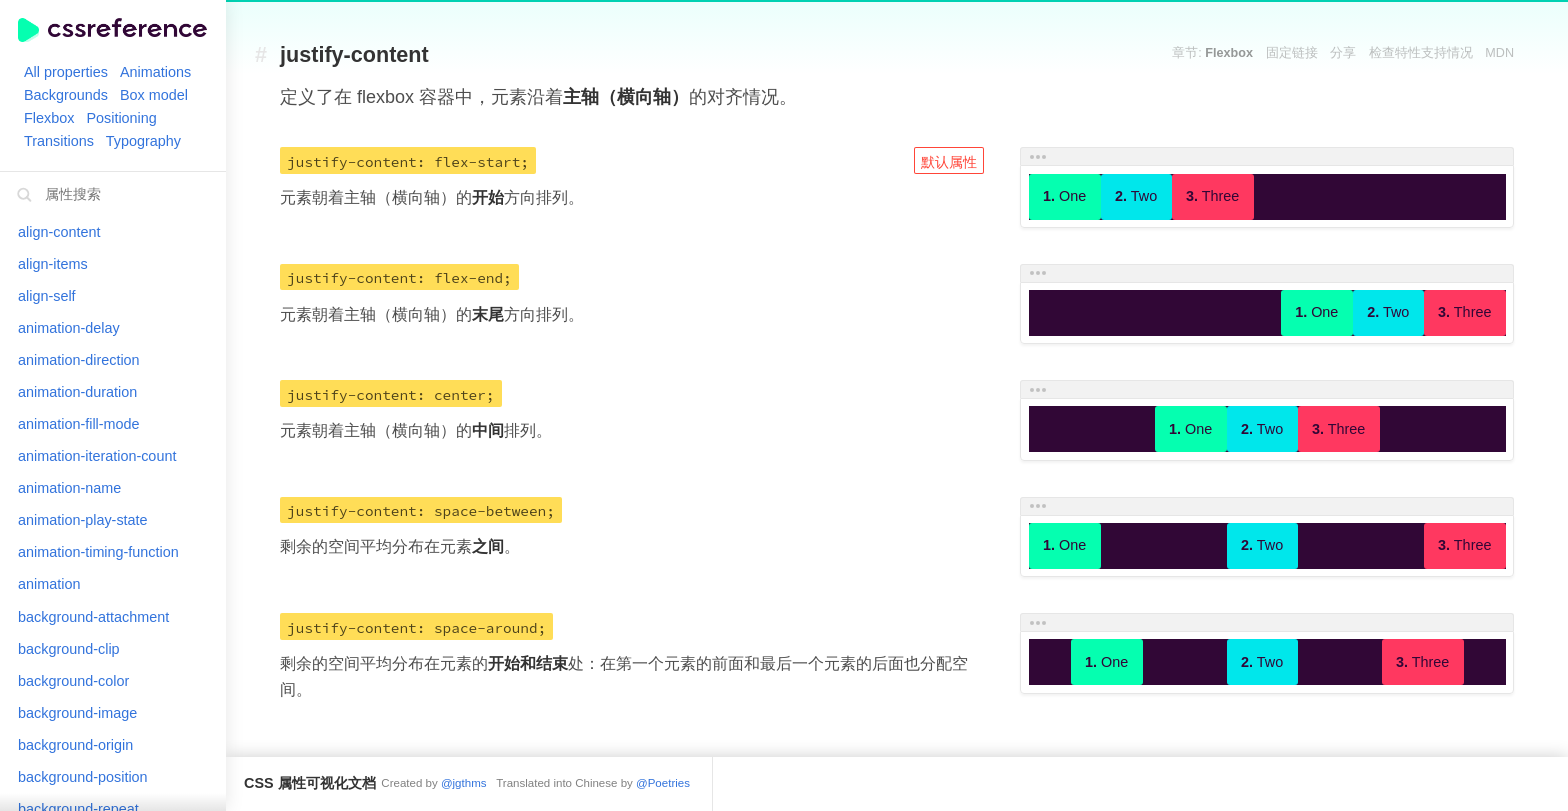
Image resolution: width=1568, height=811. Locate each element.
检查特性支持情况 (1421, 53)
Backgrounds (66, 95)
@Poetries (663, 783)
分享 (1343, 53)
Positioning (121, 118)
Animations (155, 72)
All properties (66, 72)
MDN (1499, 53)
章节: (1212, 53)
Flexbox (49, 118)
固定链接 (1292, 53)
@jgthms (464, 783)
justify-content (354, 55)
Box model (154, 95)
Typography (143, 141)
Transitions (59, 141)
